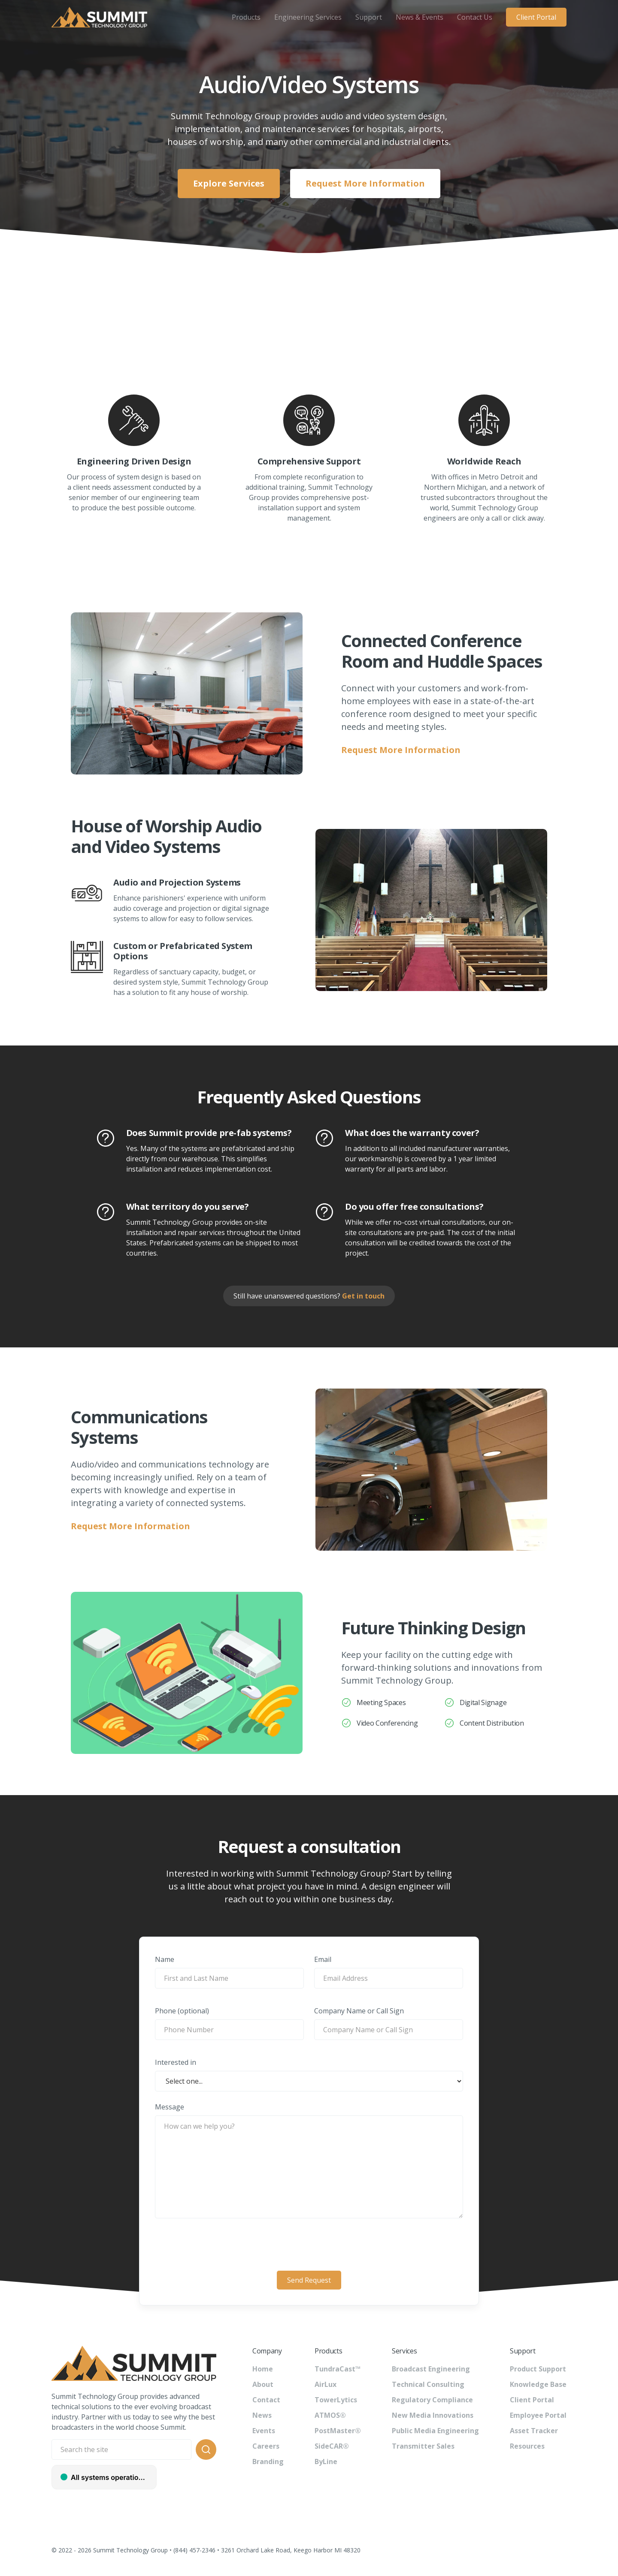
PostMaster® (338, 2430)
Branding (268, 2461)
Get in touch (363, 1296)
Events (263, 2430)
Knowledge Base (538, 2384)
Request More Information (365, 183)
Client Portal (536, 17)
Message (169, 2107)
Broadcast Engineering (431, 2369)
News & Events (419, 17)
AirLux (325, 2384)
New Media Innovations (432, 2415)
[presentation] (309, 2245)
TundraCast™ (337, 2369)
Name (164, 1959)
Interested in (175, 2062)
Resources (527, 2446)
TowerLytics (336, 2399)
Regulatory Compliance (432, 2399)
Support (368, 17)
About (262, 2384)
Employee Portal (538, 2415)
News (262, 2415)
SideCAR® (332, 2446)
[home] (99, 17)
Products (246, 17)
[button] (246, 17)
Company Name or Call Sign (359, 2011)
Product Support (538, 2369)
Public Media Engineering (435, 2430)
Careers (265, 2446)
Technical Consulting (428, 2384)
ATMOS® (330, 2415)
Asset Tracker (534, 2430)
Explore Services (228, 183)
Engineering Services (308, 17)
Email (322, 1959)
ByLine (326, 2461)
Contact (266, 2399)
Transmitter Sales (423, 2446)
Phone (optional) (182, 2011)
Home (262, 2369)
